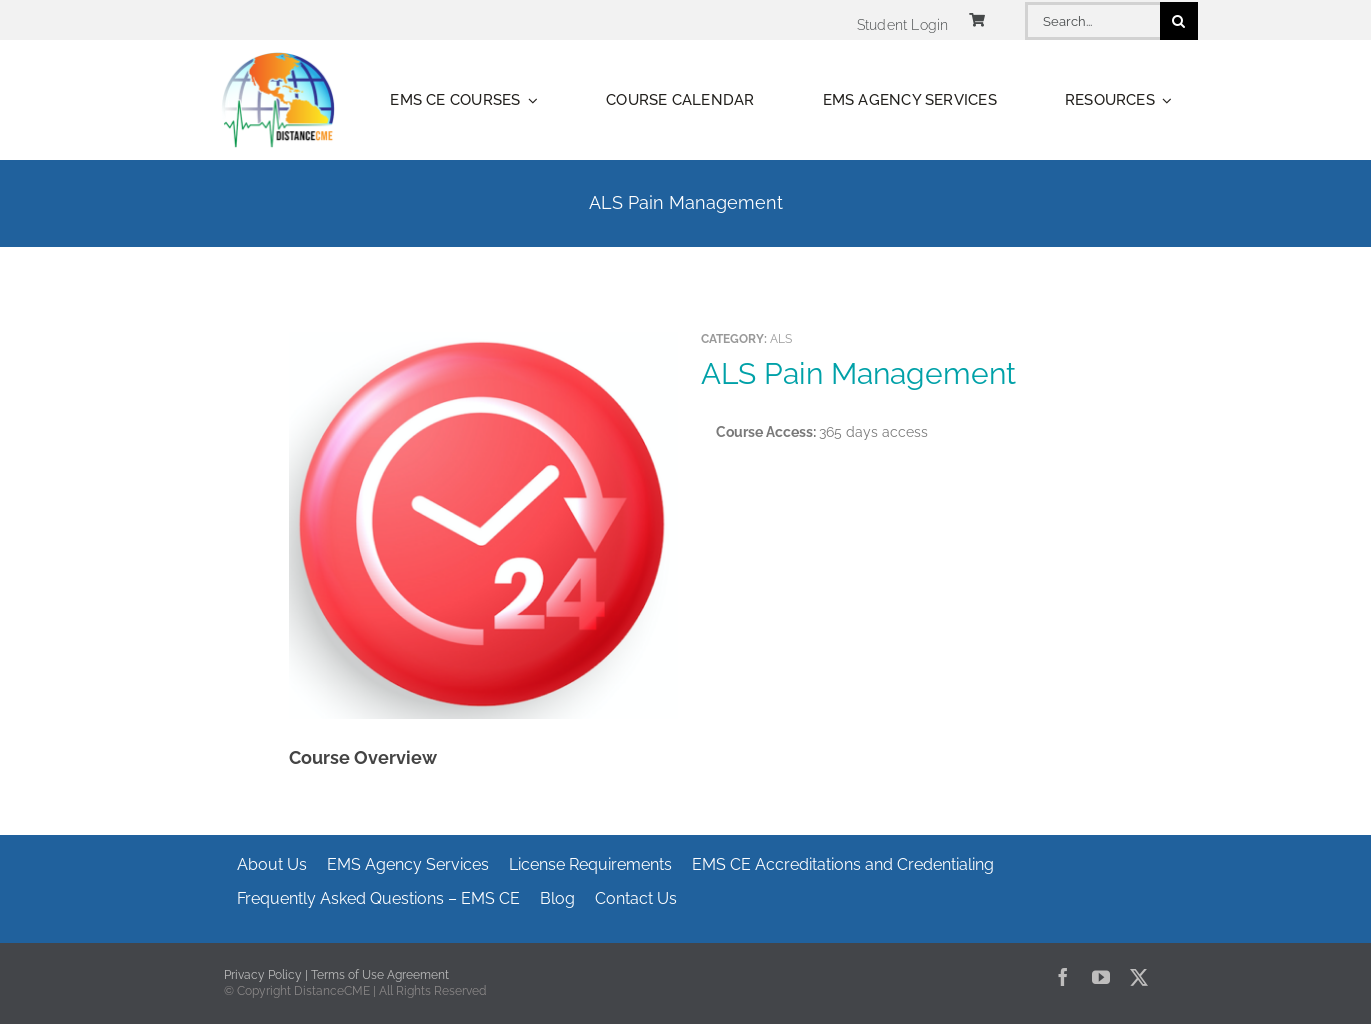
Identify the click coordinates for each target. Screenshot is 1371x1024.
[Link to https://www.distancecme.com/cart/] (977, 20)
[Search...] (1092, 21)
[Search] (1179, 21)
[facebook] (1063, 977)
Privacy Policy (263, 975)
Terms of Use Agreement (380, 975)
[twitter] (1139, 977)
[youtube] (1101, 977)
